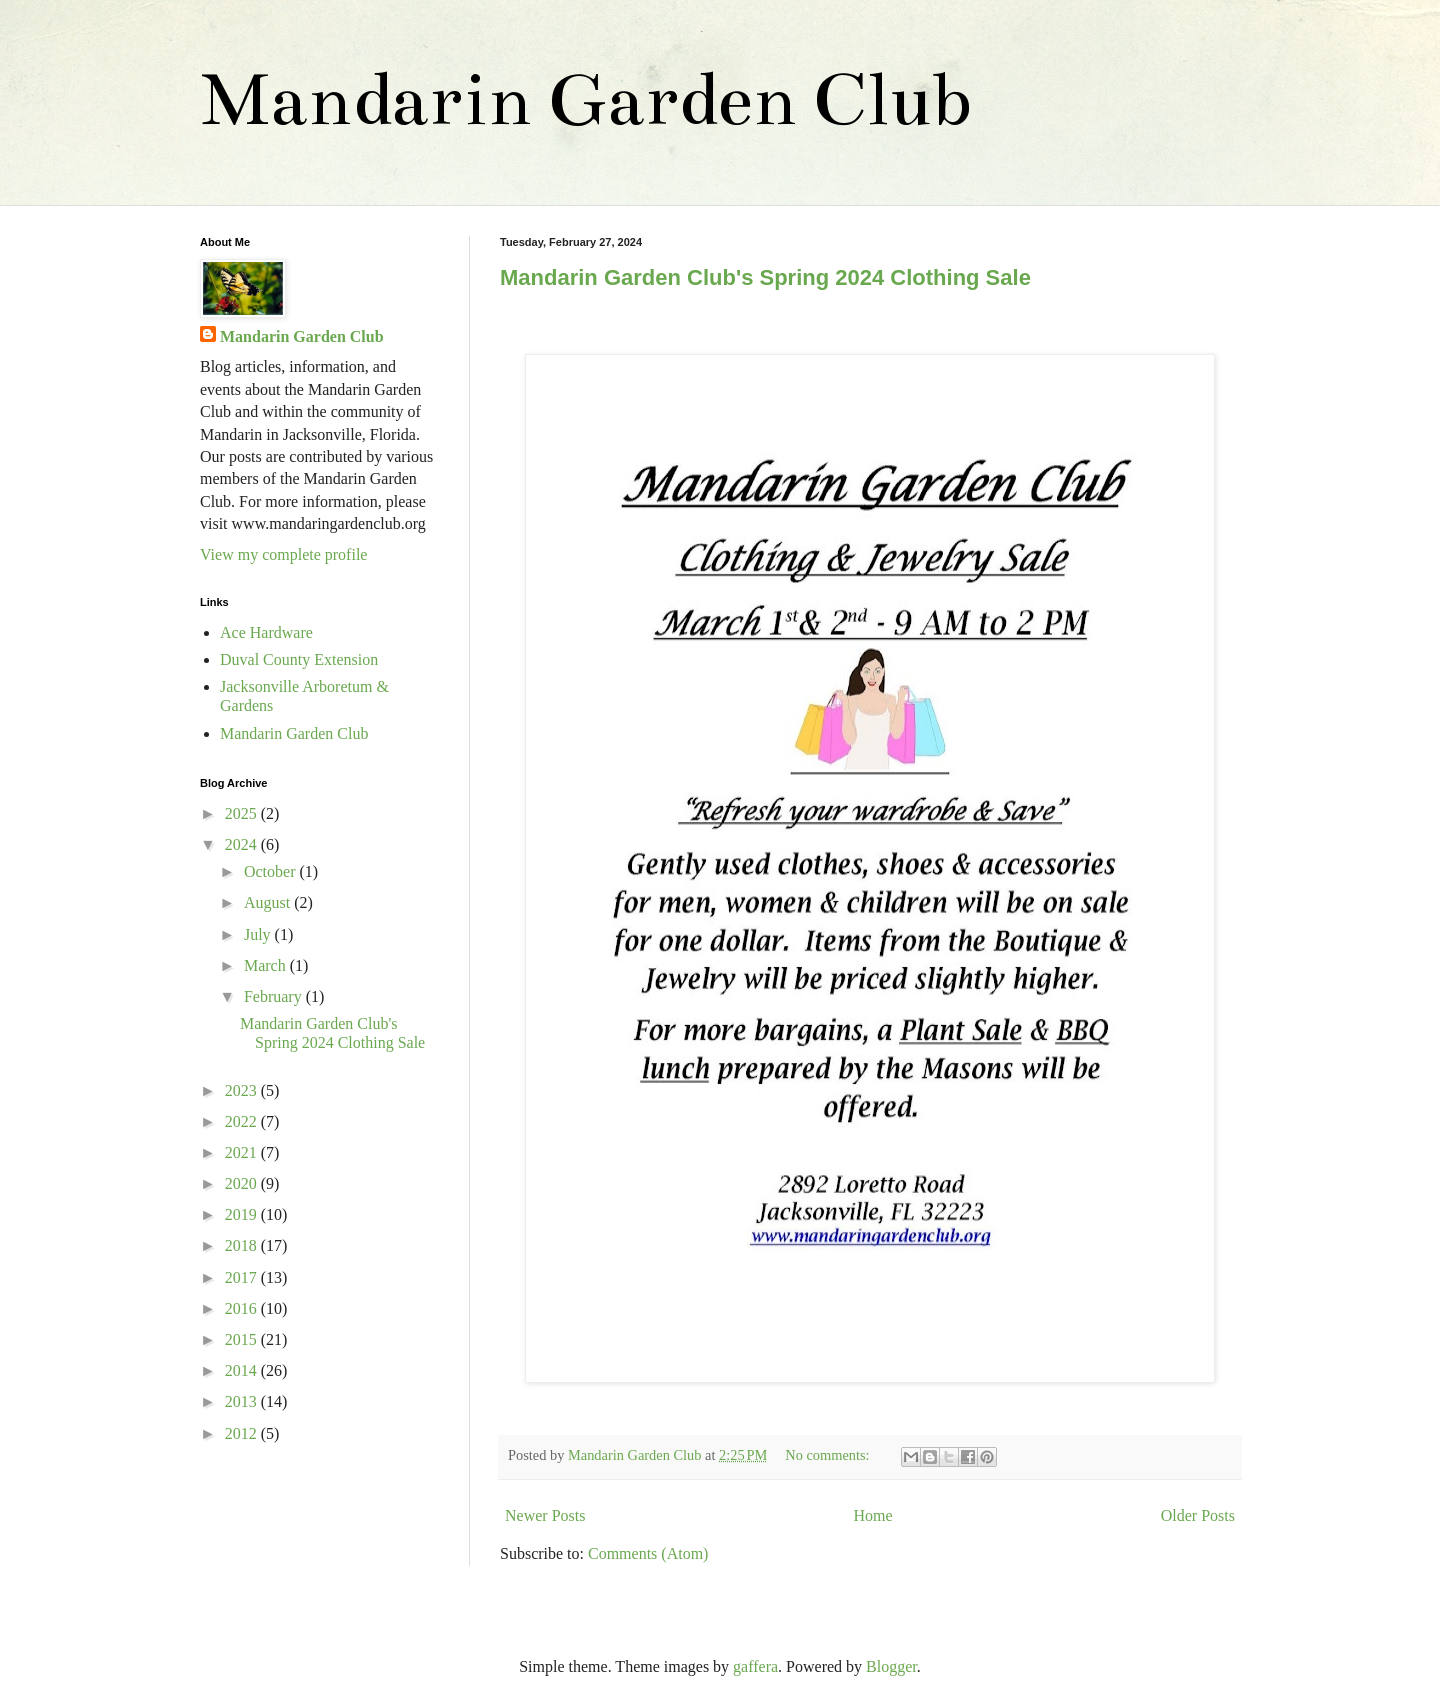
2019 (243, 1214)
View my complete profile (283, 554)
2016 (243, 1308)
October (272, 871)
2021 (243, 1152)
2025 (243, 813)
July (259, 934)
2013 (243, 1401)
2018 (243, 1245)
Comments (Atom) (648, 1553)
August (269, 902)
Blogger (891, 1666)
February (275, 996)
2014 (243, 1370)
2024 (243, 844)
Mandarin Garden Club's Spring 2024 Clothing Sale (765, 277)
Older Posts (1198, 1515)
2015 (243, 1339)
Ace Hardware (266, 632)
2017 (243, 1277)
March (267, 965)
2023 (243, 1090)
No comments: (829, 1455)
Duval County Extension (299, 659)
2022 (243, 1121)
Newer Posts (545, 1515)
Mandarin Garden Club (585, 99)
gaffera (755, 1666)
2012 (243, 1433)
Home (873, 1515)
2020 (243, 1183)
